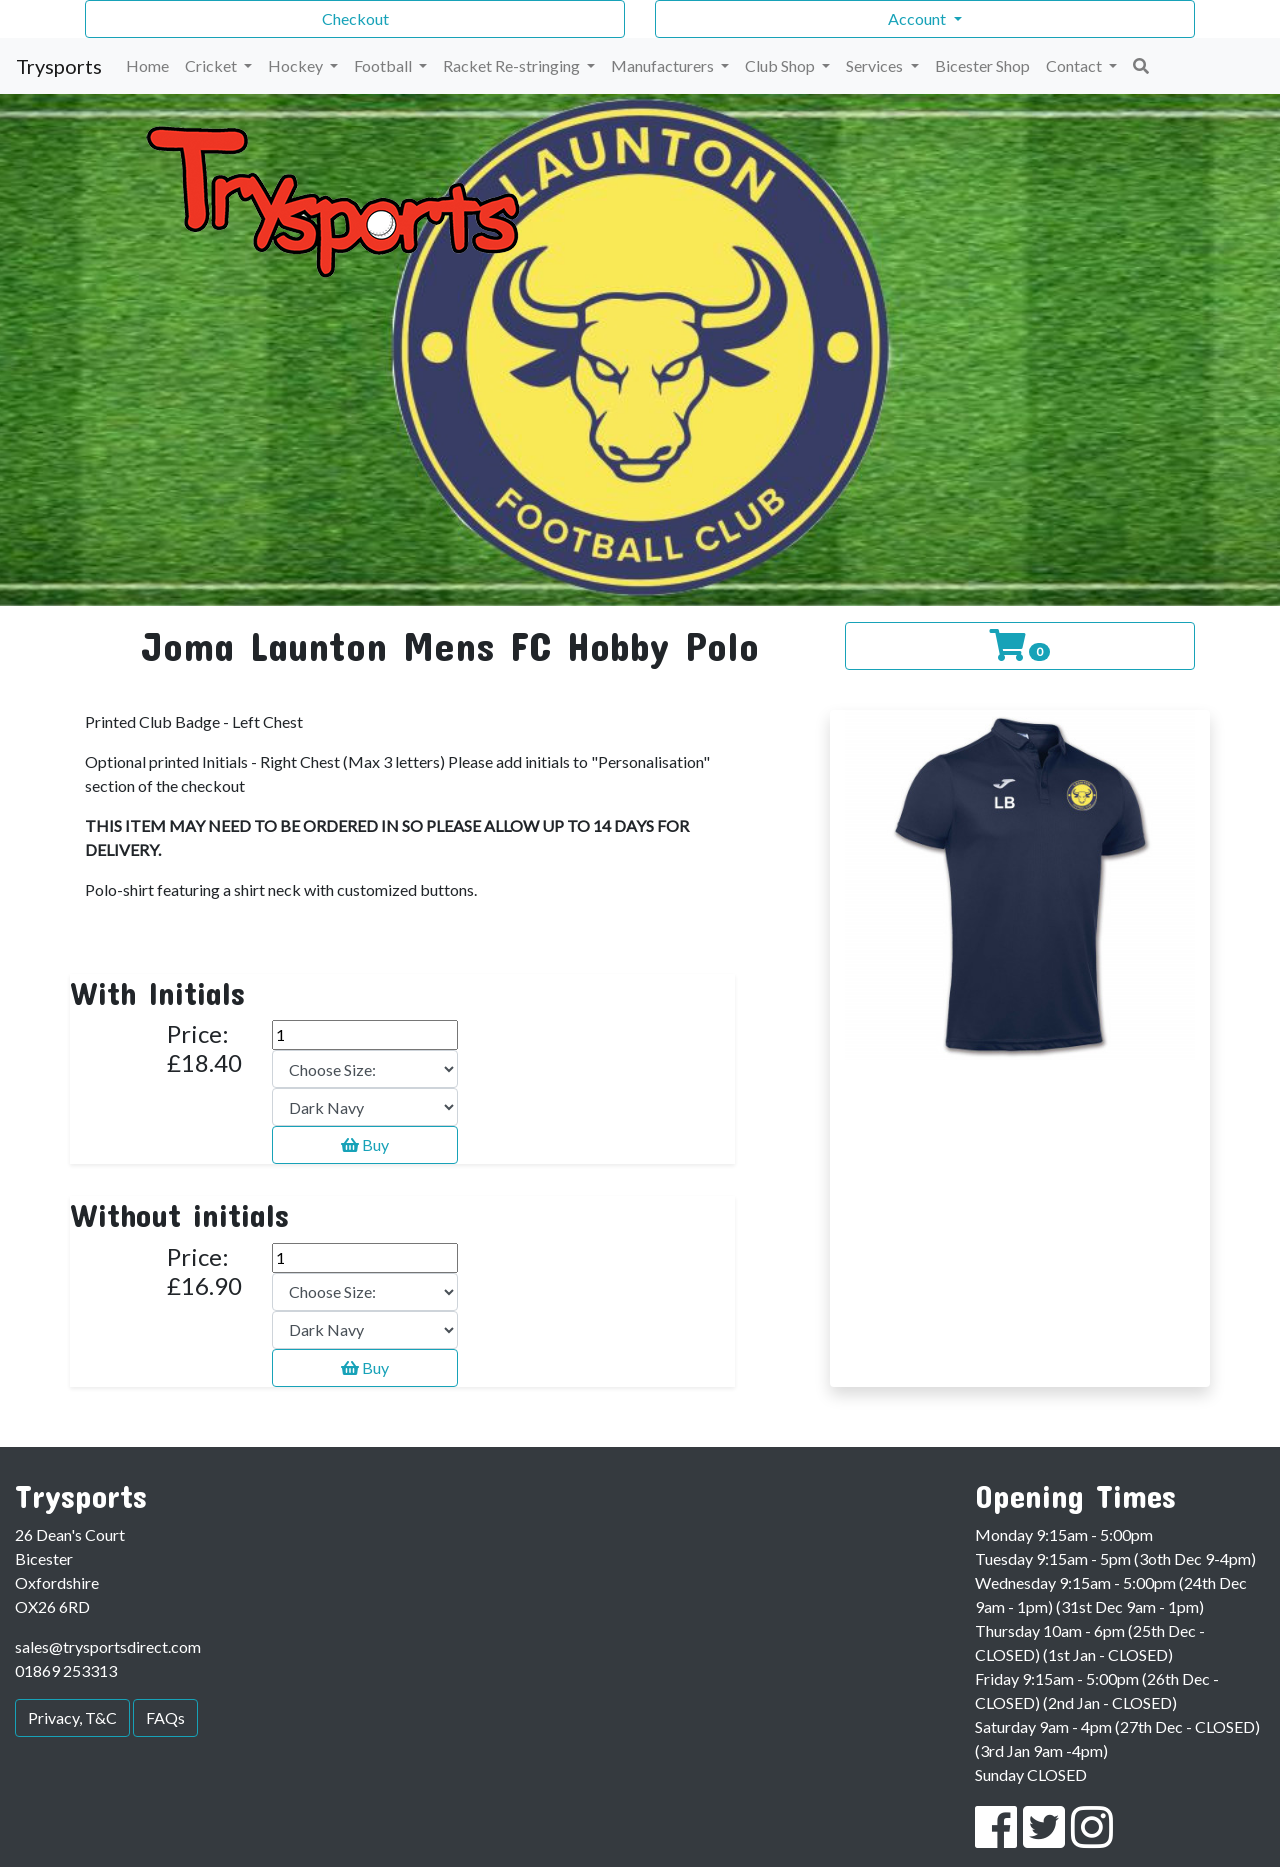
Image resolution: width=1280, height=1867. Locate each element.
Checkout (355, 18)
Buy (365, 1144)
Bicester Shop (982, 65)
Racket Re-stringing (513, 65)
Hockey (297, 65)
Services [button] (876, 65)
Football (384, 65)
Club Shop (781, 65)
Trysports (59, 66)
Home (147, 65)
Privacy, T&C (72, 1717)
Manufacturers (664, 65)
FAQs (165, 1717)
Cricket (212, 65)
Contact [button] (1075, 65)
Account (918, 18)
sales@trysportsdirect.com (108, 1646)
